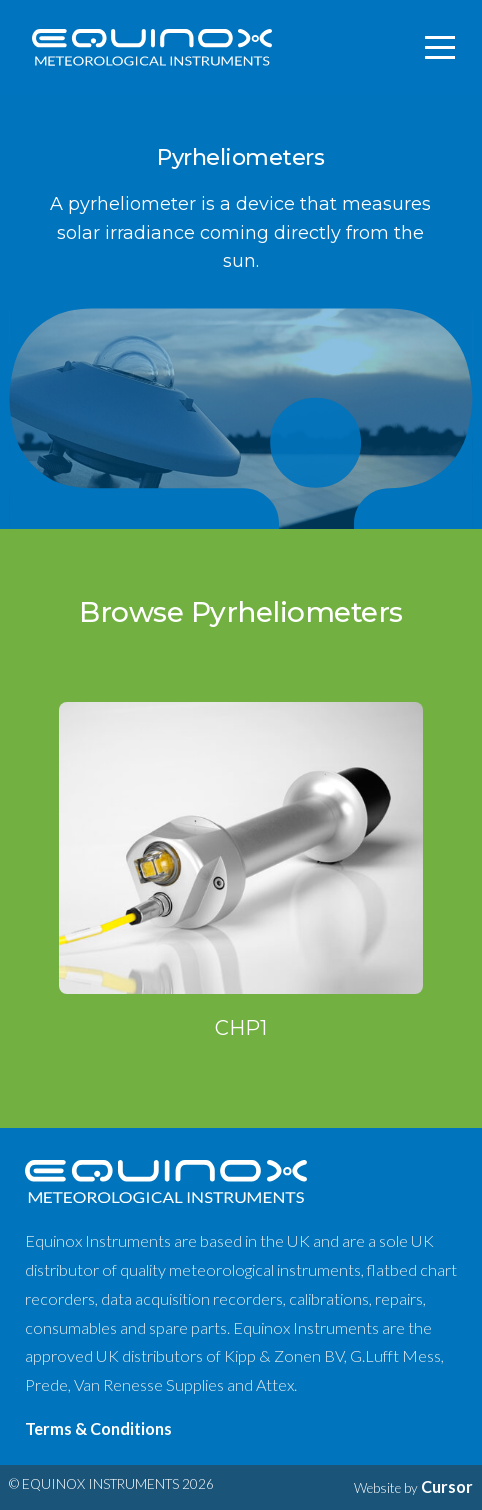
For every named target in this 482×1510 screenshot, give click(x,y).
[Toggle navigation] (441, 48)
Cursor (447, 1486)
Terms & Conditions (98, 1428)
